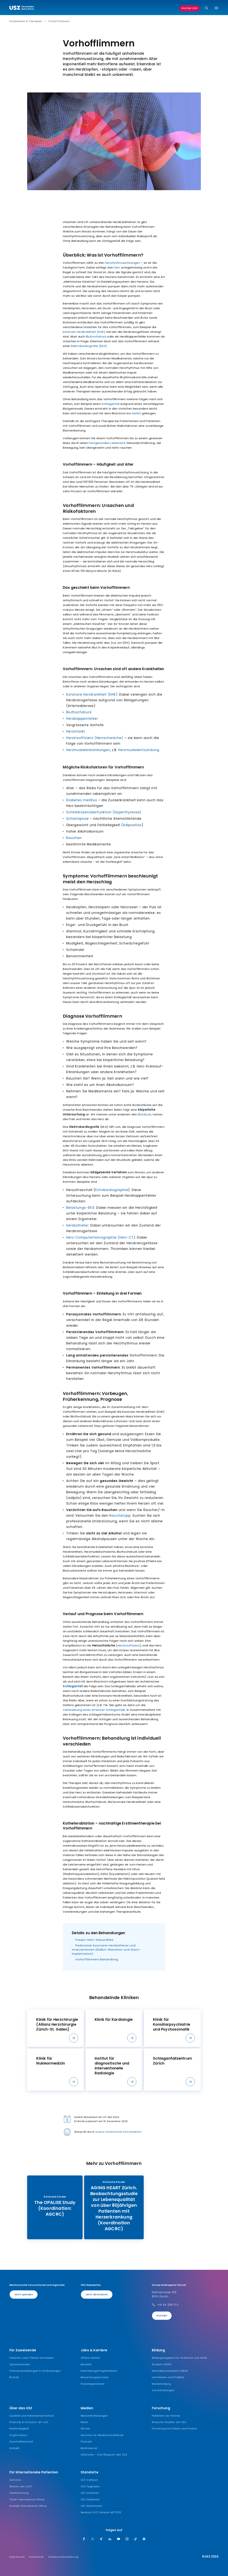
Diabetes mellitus (81, 800)
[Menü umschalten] (216, 8)
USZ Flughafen (90, 2486)
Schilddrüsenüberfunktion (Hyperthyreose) (103, 812)
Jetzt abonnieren (96, 2294)
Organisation (18, 2435)
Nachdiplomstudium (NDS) (170, 2371)
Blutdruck (144, 1114)
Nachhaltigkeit (19, 2428)
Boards (14, 2377)
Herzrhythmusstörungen (122, 263)
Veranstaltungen (163, 2390)
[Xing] (101, 2539)
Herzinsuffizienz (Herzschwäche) (94, 738)
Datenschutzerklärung (63, 2557)
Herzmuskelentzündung (138, 750)
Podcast (86, 2441)
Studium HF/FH (161, 2364)
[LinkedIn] (109, 2539)
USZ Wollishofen (91, 2506)
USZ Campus (89, 2480)
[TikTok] (135, 2539)
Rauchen (74, 838)
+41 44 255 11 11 (167, 2305)
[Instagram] (127, 2539)
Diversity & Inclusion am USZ (28, 2422)
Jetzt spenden (23, 2294)
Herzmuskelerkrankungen (88, 750)
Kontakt (162, 2315)
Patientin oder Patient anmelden (31, 2358)
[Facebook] (83, 2539)
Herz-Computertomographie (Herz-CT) (100, 1237)
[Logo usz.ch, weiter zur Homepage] (21, 8)
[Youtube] (118, 2539)
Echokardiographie (111, 1190)
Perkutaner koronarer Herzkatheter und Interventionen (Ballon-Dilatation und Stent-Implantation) (106, 1949)
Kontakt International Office (28, 2506)
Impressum (17, 2557)
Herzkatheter (77, 1225)
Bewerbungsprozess (95, 2377)
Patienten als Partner (166, 2416)
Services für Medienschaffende (102, 2435)
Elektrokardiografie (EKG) (89, 346)
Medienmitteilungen (94, 2416)
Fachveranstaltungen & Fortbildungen (35, 2371)
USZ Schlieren (90, 2493)
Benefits (86, 2364)
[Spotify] (144, 2539)
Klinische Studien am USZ (169, 2422)
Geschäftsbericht (21, 2441)
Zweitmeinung (19, 2493)
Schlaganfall (110, 404)
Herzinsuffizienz (128, 1645)
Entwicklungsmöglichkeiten (99, 2371)
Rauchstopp (120, 1515)
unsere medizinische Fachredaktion (118, 2132)
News (84, 2422)
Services (15, 2480)
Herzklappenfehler (82, 718)
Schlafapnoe (77, 818)
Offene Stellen (90, 2358)
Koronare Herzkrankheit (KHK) (91, 694)
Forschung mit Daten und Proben (174, 2428)
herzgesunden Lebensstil (107, 443)
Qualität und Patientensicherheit (31, 2416)
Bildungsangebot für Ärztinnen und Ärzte (179, 2358)
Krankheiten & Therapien (25, 21)
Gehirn (136, 413)
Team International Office (27, 2499)
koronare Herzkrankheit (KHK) (84, 332)
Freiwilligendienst (92, 2384)
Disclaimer (36, 2557)
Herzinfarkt (75, 731)
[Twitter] (92, 2539)
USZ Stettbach (90, 2499)
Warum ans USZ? (20, 2486)
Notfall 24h (189, 8)
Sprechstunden (19, 2364)
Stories (85, 2428)
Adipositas (132, 825)
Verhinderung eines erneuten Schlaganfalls (94, 1710)
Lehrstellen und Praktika (168, 2377)
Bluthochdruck (96, 336)
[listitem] (55, 2028)
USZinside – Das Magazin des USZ (104, 2454)
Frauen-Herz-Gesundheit (94, 1940)
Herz (117, 267)
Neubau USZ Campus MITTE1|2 (101, 2512)
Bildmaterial (89, 2448)
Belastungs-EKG (80, 1207)
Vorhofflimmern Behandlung (96, 1959)
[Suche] (206, 8)
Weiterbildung (161, 2384)
